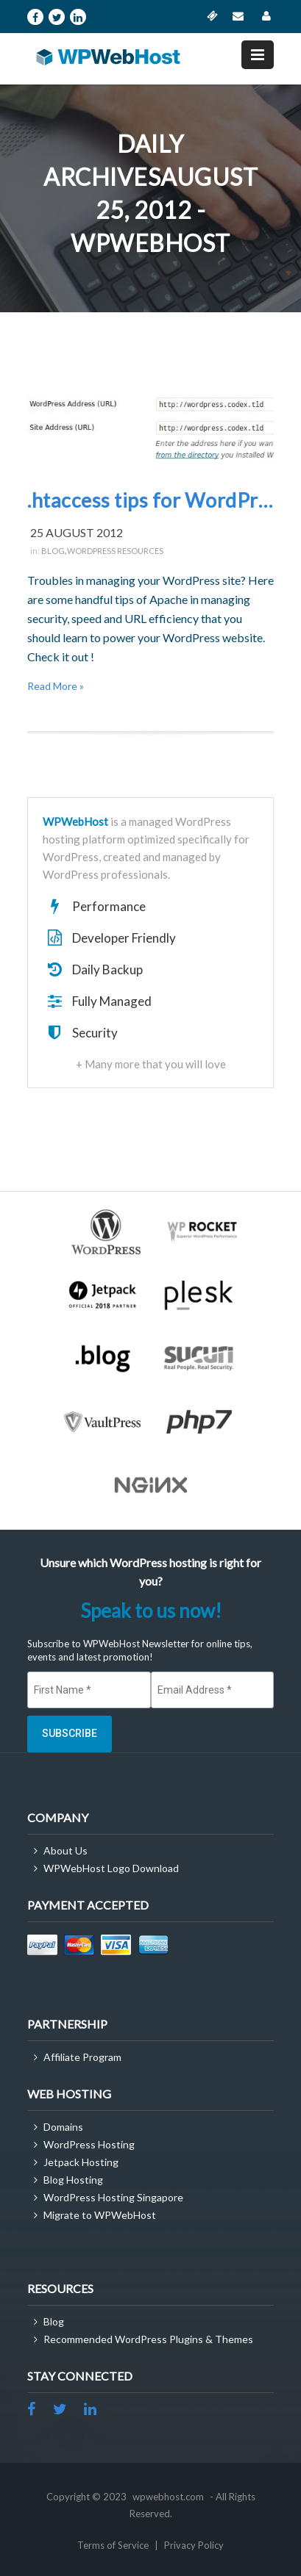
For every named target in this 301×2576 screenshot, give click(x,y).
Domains (63, 2126)
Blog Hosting (73, 2179)
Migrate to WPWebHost (99, 2215)
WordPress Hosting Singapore (113, 2197)
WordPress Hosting (89, 2144)
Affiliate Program (82, 2057)
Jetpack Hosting (80, 2162)
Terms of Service (114, 2545)
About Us (65, 1850)
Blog (53, 550)
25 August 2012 (76, 532)
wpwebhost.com (168, 2497)
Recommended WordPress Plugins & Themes (148, 2339)
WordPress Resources (115, 550)
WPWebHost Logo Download (111, 1868)
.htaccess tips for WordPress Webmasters (150, 500)
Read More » (55, 686)
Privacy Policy (194, 2545)
